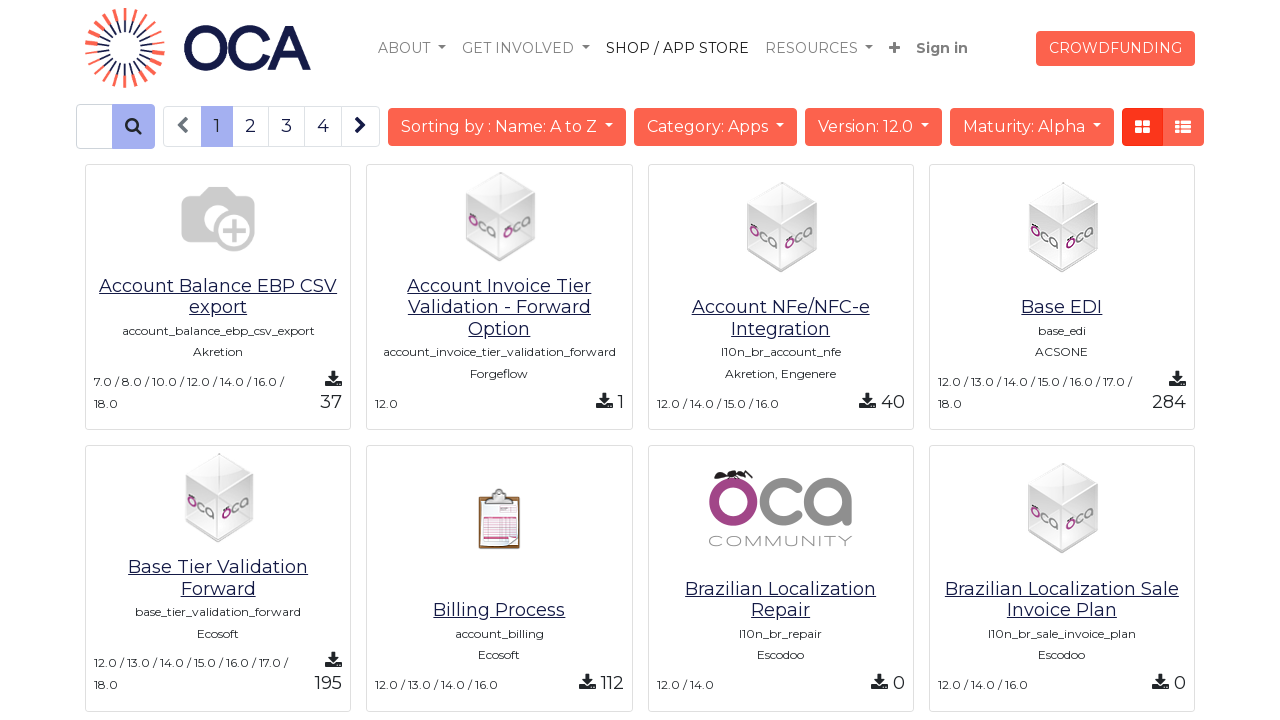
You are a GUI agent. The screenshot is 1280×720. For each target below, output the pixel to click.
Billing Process (499, 610)
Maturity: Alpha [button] (1026, 126)
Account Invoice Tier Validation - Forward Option (499, 307)
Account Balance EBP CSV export (218, 297)
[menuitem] (677, 48)
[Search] (133, 126)
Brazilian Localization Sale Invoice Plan (1062, 600)
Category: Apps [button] (709, 126)
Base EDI (1061, 307)
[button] (894, 48)
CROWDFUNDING (1115, 48)
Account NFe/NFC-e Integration (781, 318)
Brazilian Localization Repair (780, 600)
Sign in (942, 48)
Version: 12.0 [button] (867, 126)
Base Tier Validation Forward (218, 578)
